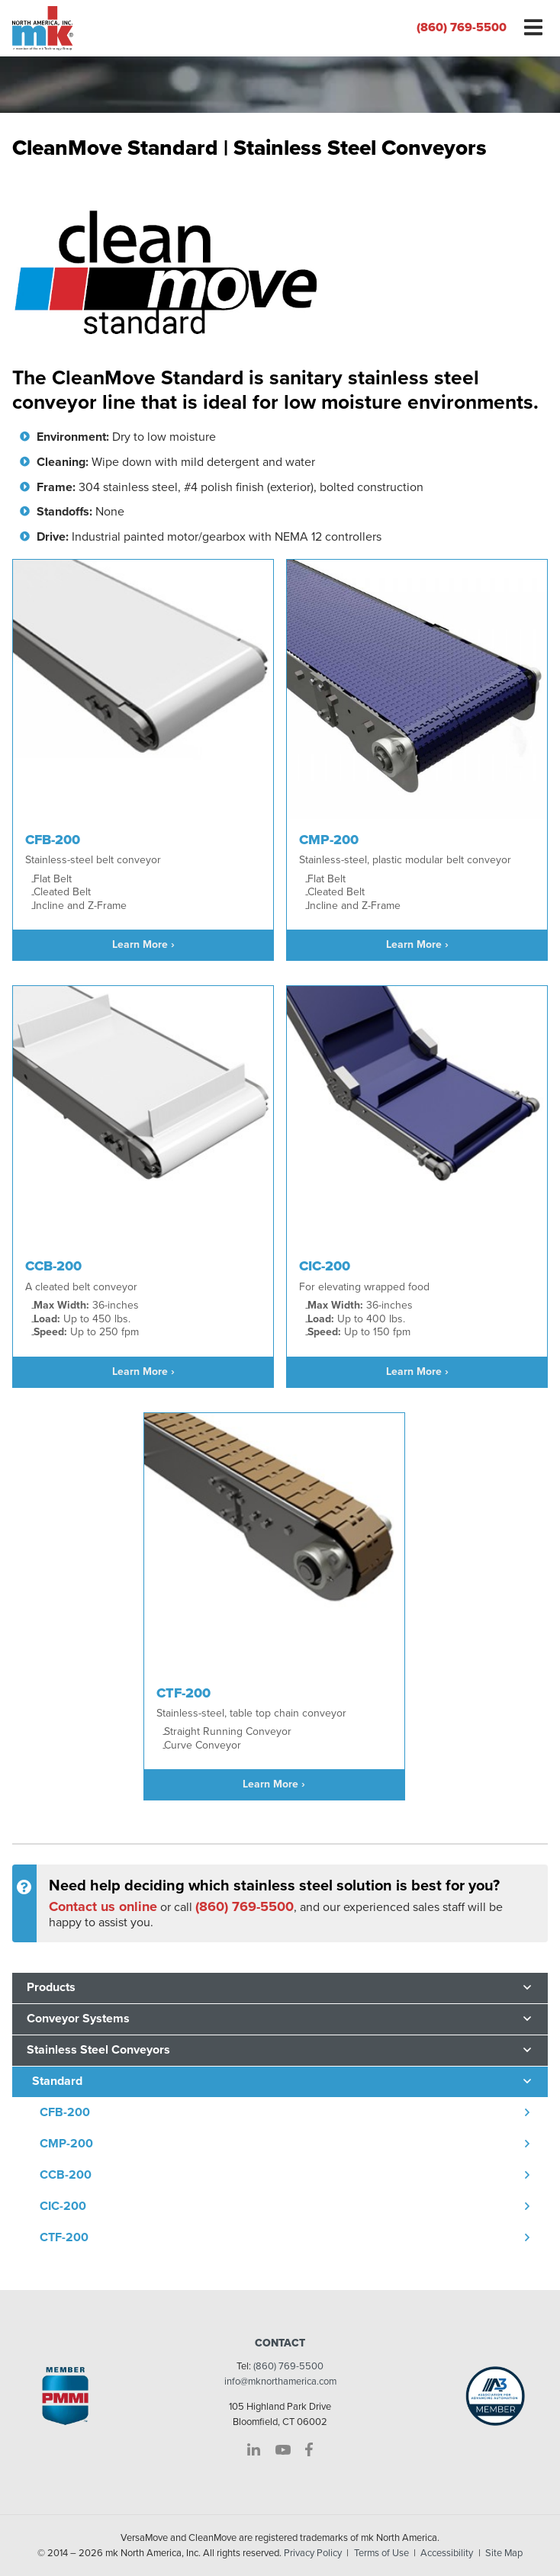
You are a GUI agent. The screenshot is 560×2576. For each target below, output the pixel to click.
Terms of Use (381, 2553)
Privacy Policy (313, 2553)
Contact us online (103, 1906)
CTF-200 (64, 2237)
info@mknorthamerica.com (280, 2381)
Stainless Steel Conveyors (98, 2049)
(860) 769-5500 (462, 27)
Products (51, 1987)
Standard (57, 2081)
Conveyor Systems (78, 2018)
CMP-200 (66, 2143)
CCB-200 (66, 2175)
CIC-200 (63, 2206)
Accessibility (446, 2553)
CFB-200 (65, 2112)
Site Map (504, 2553)
